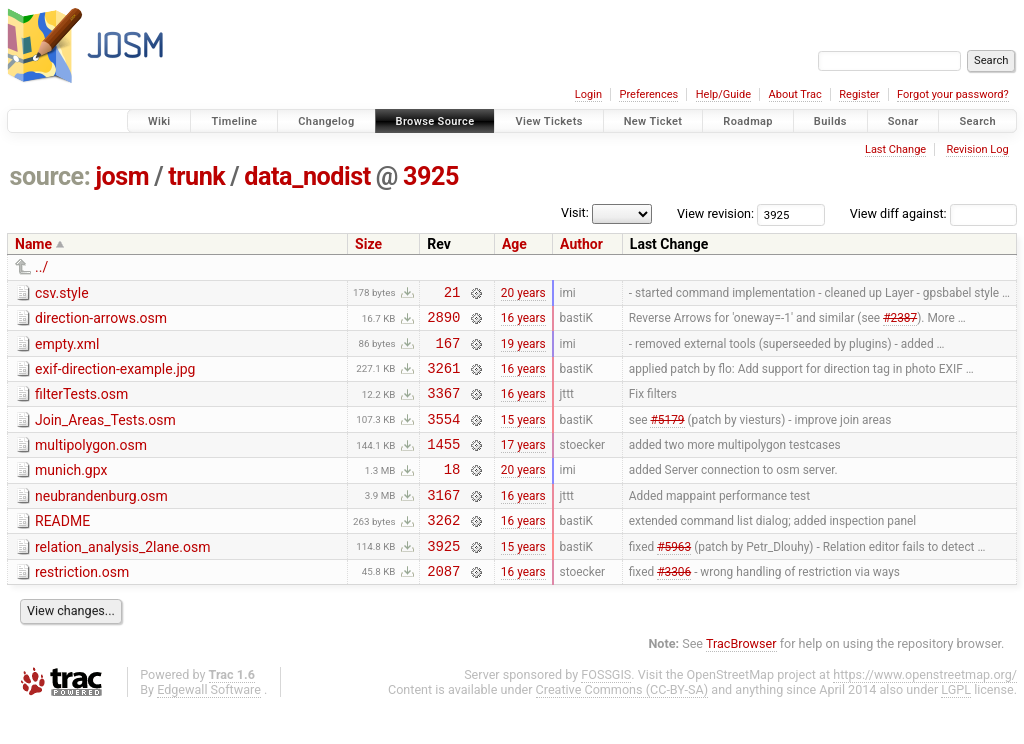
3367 (443, 407)
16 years (523, 323)
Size (368, 244)
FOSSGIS (606, 710)
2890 (443, 322)
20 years (523, 294)
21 (452, 294)
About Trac (795, 94)
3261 (443, 379)
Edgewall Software (209, 725)
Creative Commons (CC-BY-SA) (622, 725)
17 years (523, 465)
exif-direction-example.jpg (115, 378)
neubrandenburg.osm (101, 520)
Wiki (159, 121)
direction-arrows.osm (101, 321)
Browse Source (435, 121)
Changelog (326, 121)
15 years (523, 436)
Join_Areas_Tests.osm (105, 435)
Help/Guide (723, 94)
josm (122, 176)
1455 (443, 464)
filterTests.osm (81, 406)
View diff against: (933, 213)
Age (514, 244)
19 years (523, 351)
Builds (830, 121)
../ (41, 267)
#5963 (674, 578)
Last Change (895, 149)
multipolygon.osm (91, 463)
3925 (431, 176)
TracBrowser (741, 679)
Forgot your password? (953, 94)
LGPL (956, 725)
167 (448, 351)
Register (859, 94)
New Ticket (653, 121)
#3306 (674, 606)
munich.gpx (71, 491)
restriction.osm (82, 605)
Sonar (903, 121)
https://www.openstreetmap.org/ (925, 710)
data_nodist (307, 176)
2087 (443, 606)
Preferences (648, 94)
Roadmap (748, 121)
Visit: (575, 212)
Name (33, 244)
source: (50, 176)
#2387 (900, 323)
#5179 (667, 436)
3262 (443, 549)
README (62, 548)
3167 (443, 521)
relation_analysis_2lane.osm (122, 577)
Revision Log (977, 149)
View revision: (715, 213)
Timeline (234, 121)
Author (581, 244)
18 (452, 492)
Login (588, 94)
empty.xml (67, 350)
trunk (196, 176)
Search (977, 121)
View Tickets (548, 121)
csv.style (62, 293)
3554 (443, 436)
